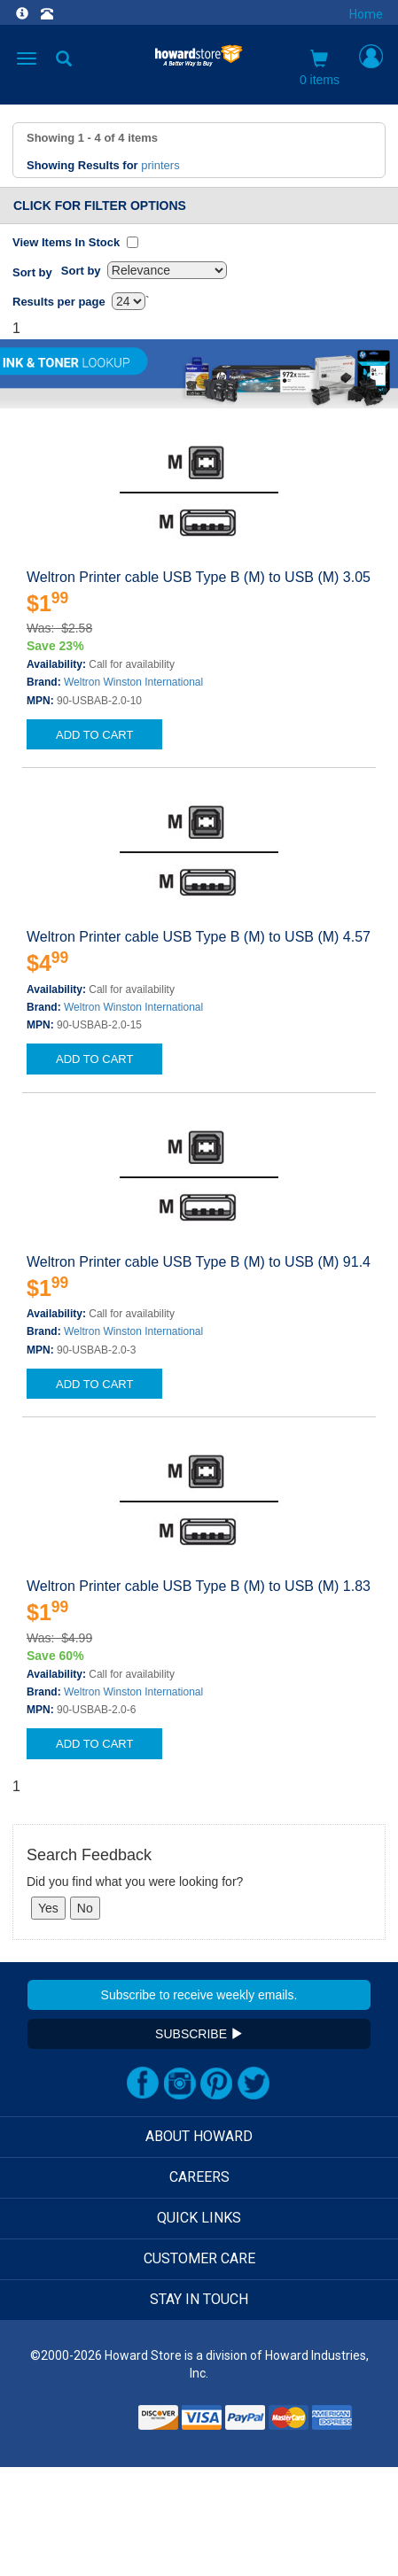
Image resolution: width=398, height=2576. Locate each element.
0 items (319, 68)
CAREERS (199, 2177)
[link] (90, 2423)
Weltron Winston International (133, 682)
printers (160, 165)
